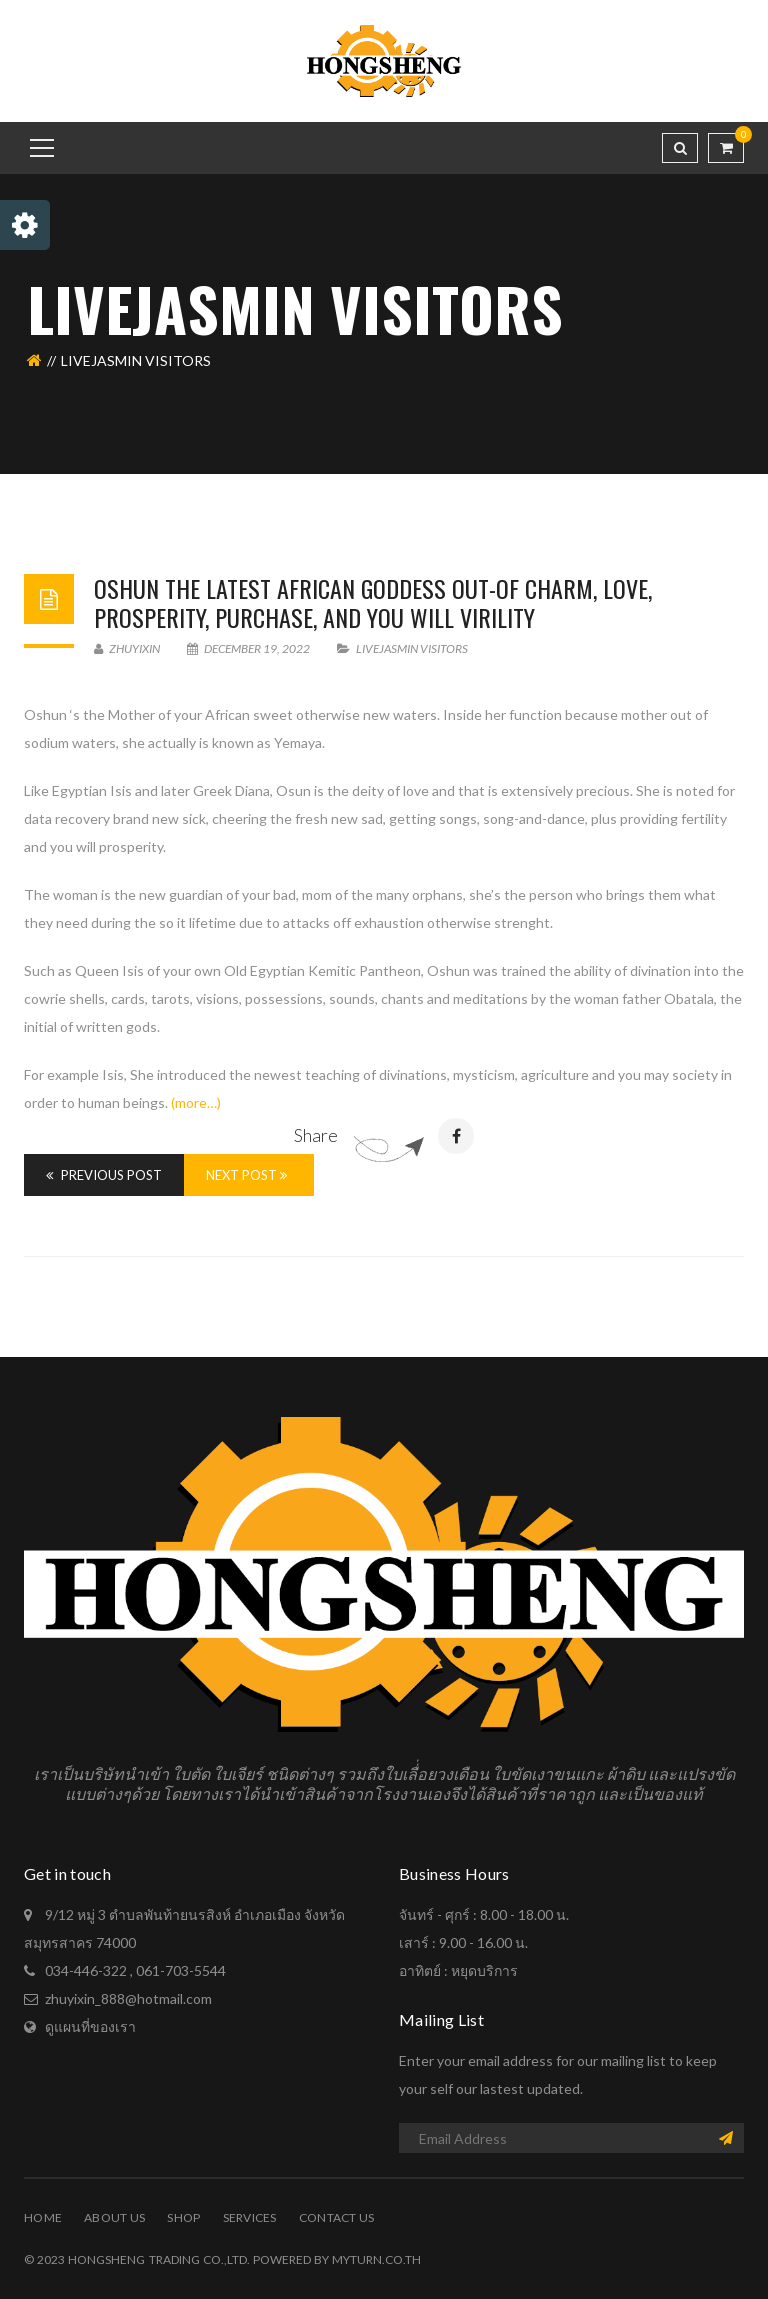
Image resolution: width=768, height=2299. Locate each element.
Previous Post (104, 1175)
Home (43, 2217)
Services (250, 2217)
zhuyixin (127, 648)
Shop (183, 2217)
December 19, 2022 (249, 648)
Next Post (246, 1175)
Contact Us (337, 2217)
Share (316, 1135)
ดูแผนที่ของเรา (90, 2026)
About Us (114, 2217)
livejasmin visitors (412, 648)
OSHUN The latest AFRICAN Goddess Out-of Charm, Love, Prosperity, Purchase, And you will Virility (373, 602)
